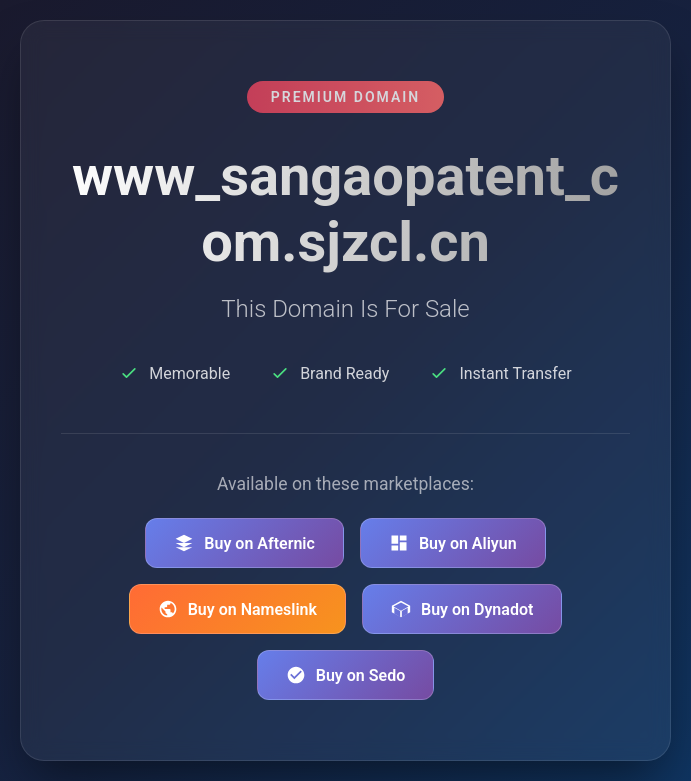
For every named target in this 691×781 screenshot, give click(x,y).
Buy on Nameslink (237, 609)
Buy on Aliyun (453, 543)
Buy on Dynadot (462, 609)
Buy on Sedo (345, 675)
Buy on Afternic (244, 543)
